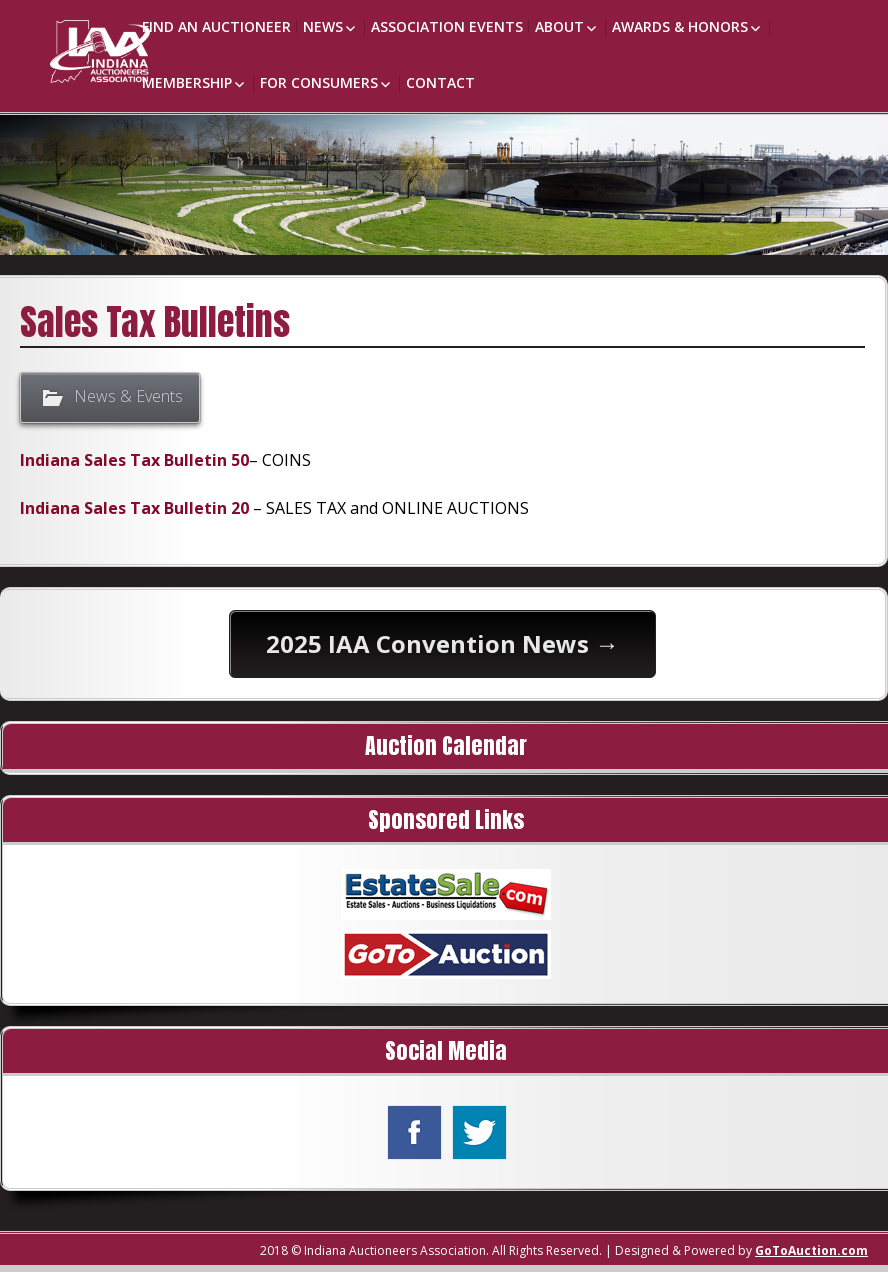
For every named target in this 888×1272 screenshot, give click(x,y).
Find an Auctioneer (216, 26)
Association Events (447, 26)
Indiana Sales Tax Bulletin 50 (134, 460)
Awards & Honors (680, 26)
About (559, 26)
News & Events (128, 397)
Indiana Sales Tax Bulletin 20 (134, 508)
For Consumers (319, 82)
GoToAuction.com (811, 1250)
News (323, 26)
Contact (440, 82)
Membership (187, 82)
